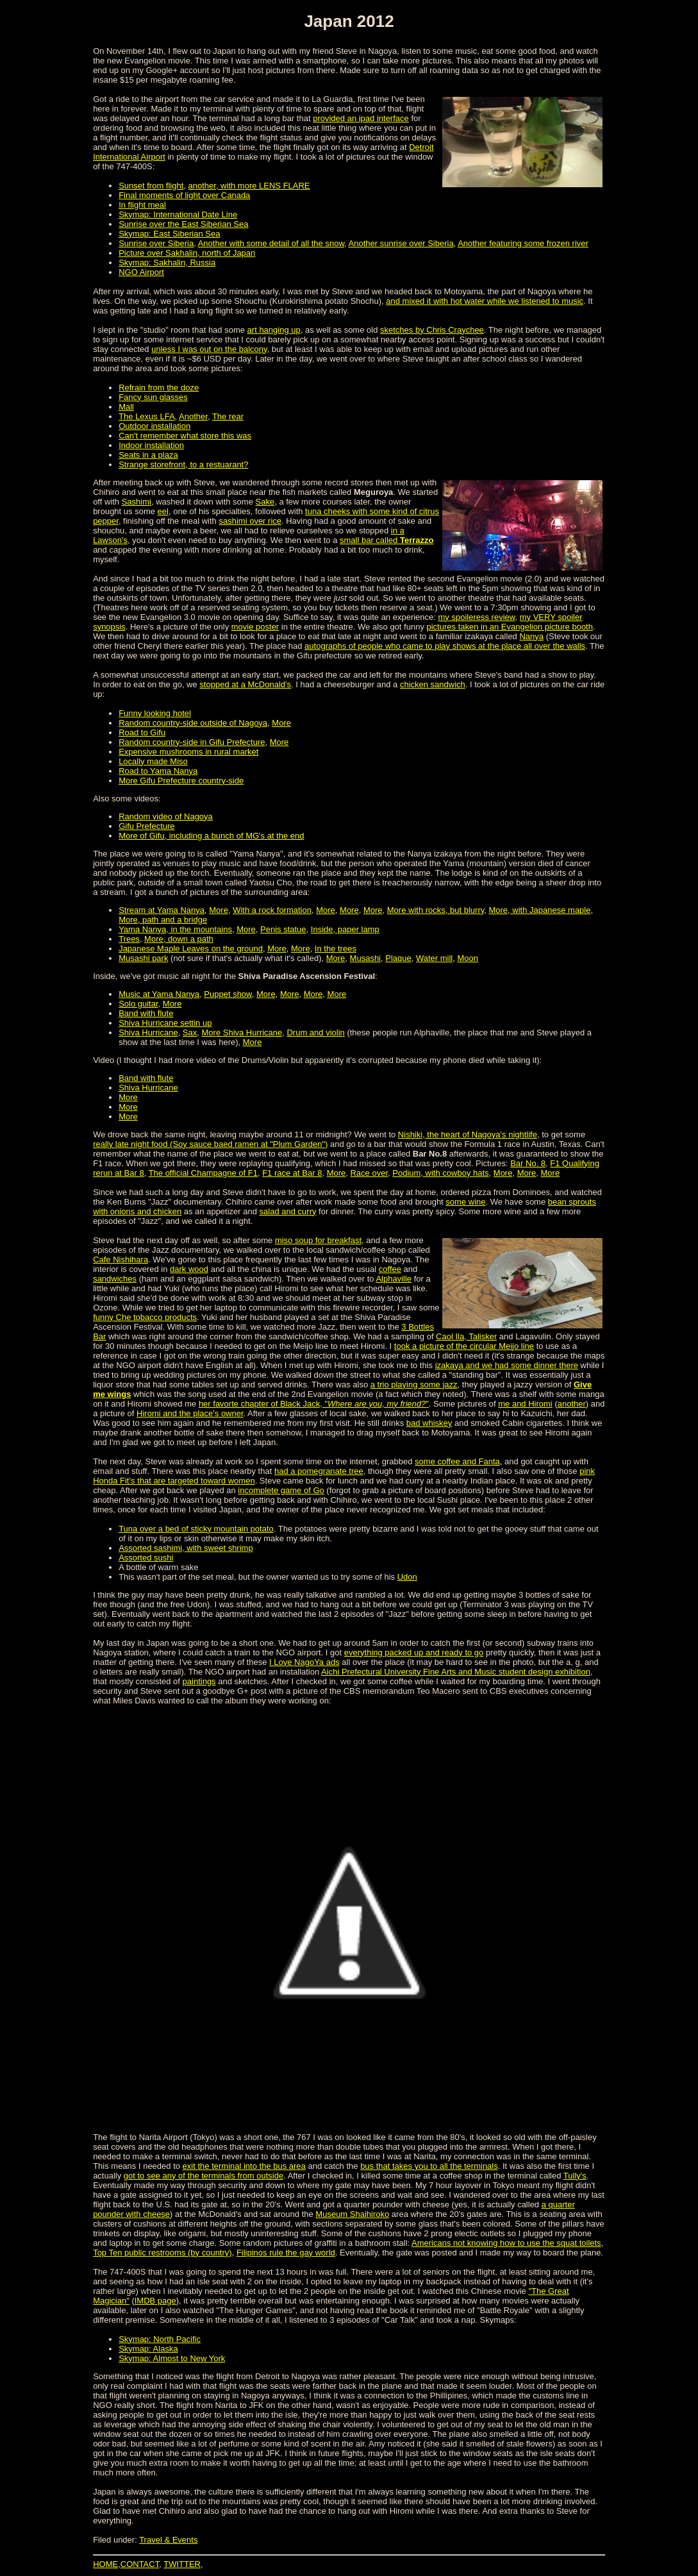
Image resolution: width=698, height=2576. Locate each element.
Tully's (574, 2175)
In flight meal (142, 205)
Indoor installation (151, 445)
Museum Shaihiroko (352, 2214)
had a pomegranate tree (318, 1471)
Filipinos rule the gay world (286, 2252)
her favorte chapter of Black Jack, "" (314, 1404)
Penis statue (283, 929)
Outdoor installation (154, 426)
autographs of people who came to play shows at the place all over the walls (444, 646)
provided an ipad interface (361, 118)
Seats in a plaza (148, 455)
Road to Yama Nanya (158, 771)
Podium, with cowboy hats (440, 1173)
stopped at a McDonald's (245, 684)
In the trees (335, 948)
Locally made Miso (153, 761)
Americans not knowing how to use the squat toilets (506, 2243)
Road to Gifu (142, 732)
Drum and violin (315, 1032)
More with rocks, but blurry (435, 910)
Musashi (365, 958)
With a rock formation (272, 910)
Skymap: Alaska (148, 2349)
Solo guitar (138, 1003)
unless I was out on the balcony (209, 349)
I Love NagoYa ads (304, 1662)
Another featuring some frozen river (523, 243)
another (572, 1404)
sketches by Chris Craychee (432, 330)
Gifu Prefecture (146, 826)
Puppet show (227, 994)
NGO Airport (141, 272)
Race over (369, 1173)
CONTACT (139, 2564)
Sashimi (136, 501)
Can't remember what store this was (185, 435)
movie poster (255, 626)
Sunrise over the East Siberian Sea (183, 224)
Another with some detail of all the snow (271, 243)
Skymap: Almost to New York (172, 2358)
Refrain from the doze (159, 387)
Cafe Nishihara (120, 1259)
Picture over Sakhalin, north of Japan (187, 253)
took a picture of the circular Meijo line (464, 1346)
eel (163, 511)
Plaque (398, 958)
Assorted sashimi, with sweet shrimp (186, 1548)
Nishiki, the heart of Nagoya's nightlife (467, 1134)
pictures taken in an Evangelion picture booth (510, 626)
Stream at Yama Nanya (161, 910)
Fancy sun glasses (153, 397)
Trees (129, 939)
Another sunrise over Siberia (401, 243)
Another (193, 416)
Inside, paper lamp (345, 929)
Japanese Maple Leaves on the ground (191, 948)
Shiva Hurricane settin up (165, 1023)
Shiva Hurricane (148, 1032)
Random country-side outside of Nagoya (193, 723)
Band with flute (146, 1013)
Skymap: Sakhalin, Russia (167, 262)
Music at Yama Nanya (159, 994)
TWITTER (182, 2564)
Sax (190, 1032)
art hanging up (274, 330)
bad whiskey (429, 1423)
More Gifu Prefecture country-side (181, 780)
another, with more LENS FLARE (249, 185)
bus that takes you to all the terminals (429, 2166)
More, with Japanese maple (539, 910)
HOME (105, 2564)
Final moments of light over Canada (184, 195)
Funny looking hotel (155, 713)
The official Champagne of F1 (203, 1173)
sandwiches (115, 1279)
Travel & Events (168, 2540)
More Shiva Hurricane (242, 1032)
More (281, 723)
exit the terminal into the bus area (244, 2166)
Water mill (434, 958)
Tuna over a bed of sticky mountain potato (196, 1529)
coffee (390, 1269)
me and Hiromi (525, 1404)
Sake (265, 501)
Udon (407, 1577)
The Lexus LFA (146, 416)
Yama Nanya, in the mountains (175, 929)
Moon (468, 958)
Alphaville (393, 1279)
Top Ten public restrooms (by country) (162, 2252)
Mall (126, 407)
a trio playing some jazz (414, 1384)
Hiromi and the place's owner (190, 1413)
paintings (199, 1681)
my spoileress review (476, 617)
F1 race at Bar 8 (292, 1173)
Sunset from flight (151, 185)
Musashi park (143, 958)
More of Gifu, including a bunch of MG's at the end (211, 836)
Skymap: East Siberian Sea (169, 233)
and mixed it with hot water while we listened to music (484, 301)
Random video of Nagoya (166, 816)
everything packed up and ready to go (414, 1652)
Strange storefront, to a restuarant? (183, 464)
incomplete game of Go (281, 1490)
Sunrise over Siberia (156, 243)
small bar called (386, 540)
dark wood (189, 1269)
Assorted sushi (146, 1557)
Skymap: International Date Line (178, 214)
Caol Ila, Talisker (466, 1336)
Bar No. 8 (527, 1163)
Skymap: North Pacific (160, 2339)
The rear (228, 416)
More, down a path (178, 939)
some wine (465, 1202)
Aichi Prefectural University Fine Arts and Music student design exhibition (455, 1672)
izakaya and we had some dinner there (506, 1365)
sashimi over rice (250, 521)
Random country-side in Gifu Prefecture (192, 742)
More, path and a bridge (163, 919)
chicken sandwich (432, 684)
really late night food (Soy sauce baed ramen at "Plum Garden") (210, 1144)
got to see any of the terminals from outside (203, 2175)
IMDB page (155, 2300)
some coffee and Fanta (457, 1461)
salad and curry (288, 1211)
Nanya (531, 636)
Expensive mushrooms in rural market (188, 752)
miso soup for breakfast (318, 1240)
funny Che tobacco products (145, 1317)
